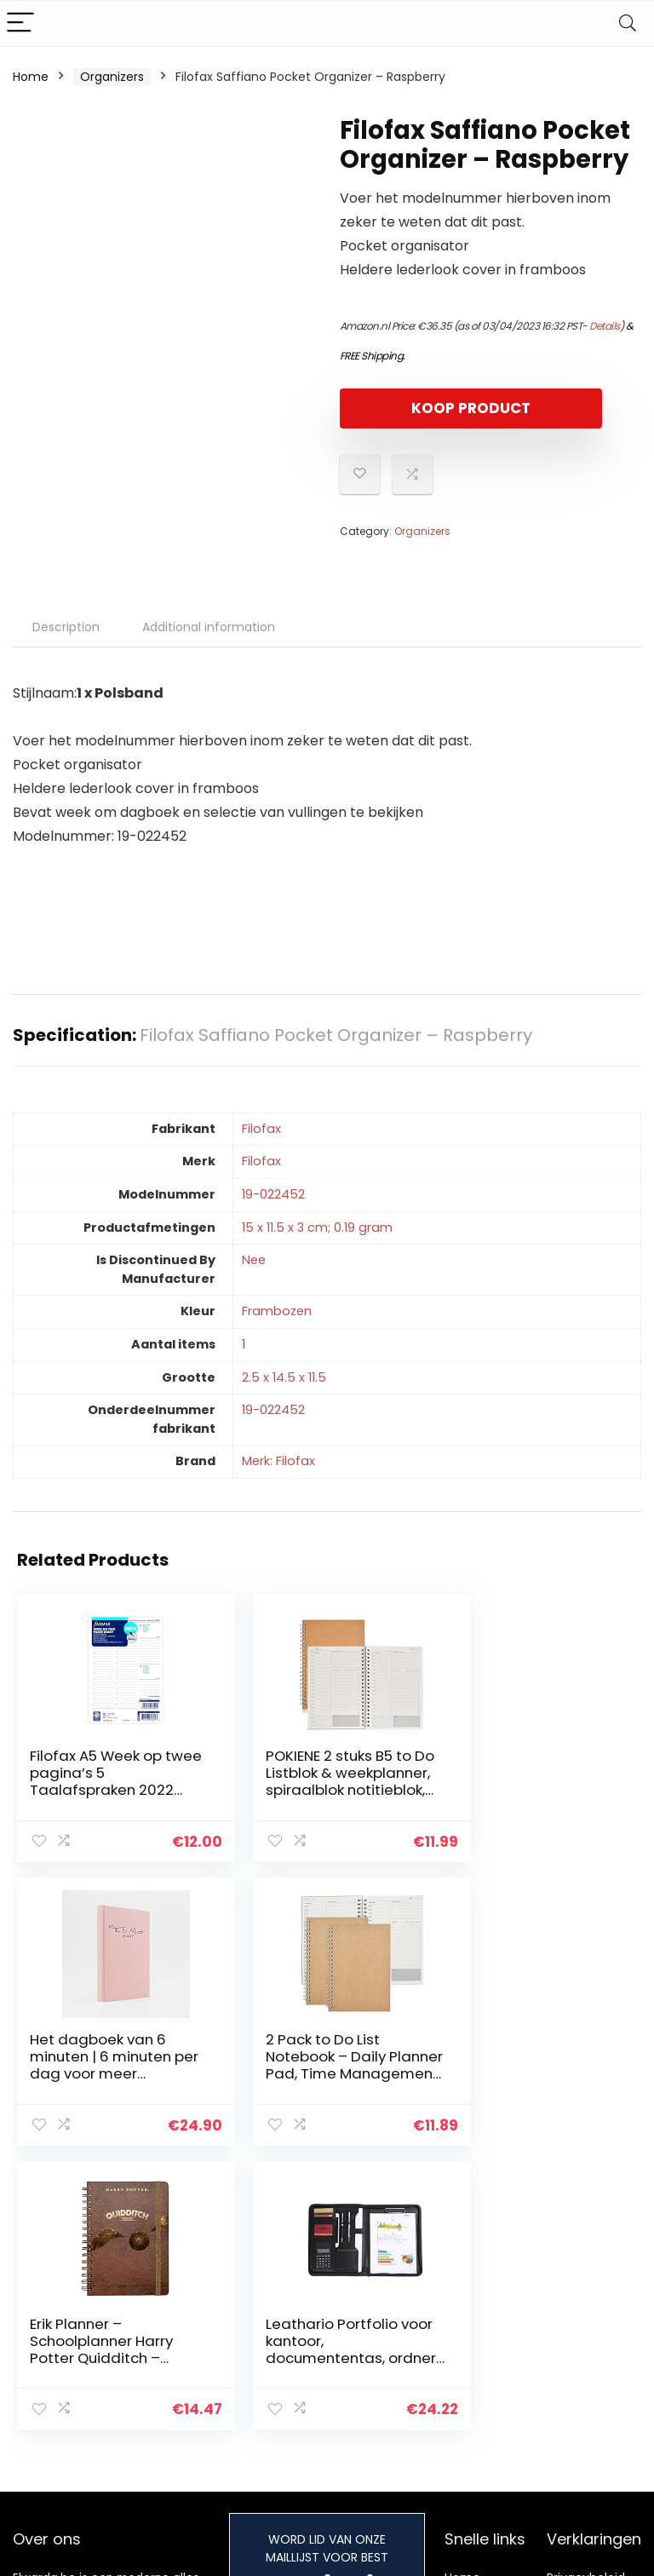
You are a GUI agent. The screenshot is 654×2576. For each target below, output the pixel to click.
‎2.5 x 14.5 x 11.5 (284, 1377)
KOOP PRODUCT (437, 408)
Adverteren (478, 2400)
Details (604, 326)
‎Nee (254, 1259)
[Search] (627, 23)
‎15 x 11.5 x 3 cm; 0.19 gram (317, 1227)
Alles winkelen (485, 2313)
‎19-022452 (273, 1194)
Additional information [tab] (208, 626)
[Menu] (20, 23)
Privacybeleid (586, 2289)
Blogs (460, 2337)
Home (31, 76)
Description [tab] (66, 626)
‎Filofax (261, 1128)
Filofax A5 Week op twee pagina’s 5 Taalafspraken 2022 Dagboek (102, 1781)
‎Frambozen (277, 1311)
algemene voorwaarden (586, 2321)
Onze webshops (474, 2369)
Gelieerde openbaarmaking (598, 2360)
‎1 (243, 1344)
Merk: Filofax (278, 1460)
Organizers (112, 76)
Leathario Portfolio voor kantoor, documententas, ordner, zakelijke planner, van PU (522, 2071)
